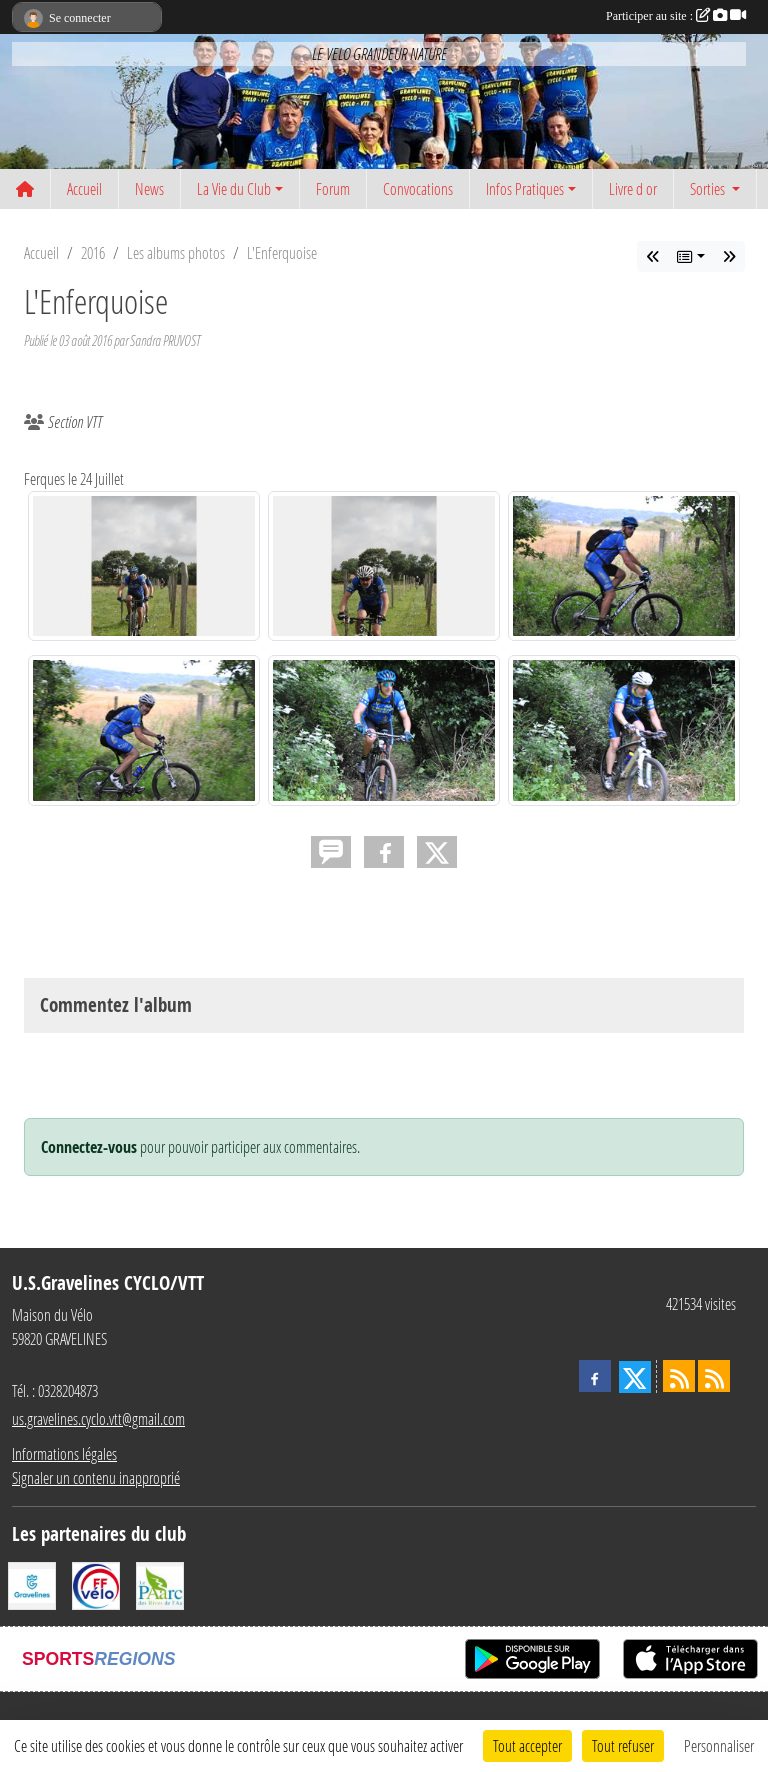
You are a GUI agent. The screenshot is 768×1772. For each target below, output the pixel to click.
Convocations (418, 188)
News (149, 188)
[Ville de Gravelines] (32, 1583)
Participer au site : (676, 16)
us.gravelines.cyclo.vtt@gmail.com (98, 1418)
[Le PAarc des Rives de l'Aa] (160, 1583)
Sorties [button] (709, 188)
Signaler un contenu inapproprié (96, 1477)
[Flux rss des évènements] (714, 1376)
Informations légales (64, 1453)
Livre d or (633, 188)
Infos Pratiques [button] (525, 188)
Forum (333, 188)
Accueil (84, 188)
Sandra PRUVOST (165, 340)
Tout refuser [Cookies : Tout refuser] (623, 1745)
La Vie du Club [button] (234, 188)
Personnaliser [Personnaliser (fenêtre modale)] (719, 1745)
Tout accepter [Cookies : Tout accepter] (527, 1745)
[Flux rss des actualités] (679, 1376)
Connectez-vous (89, 1147)
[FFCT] (96, 1583)
